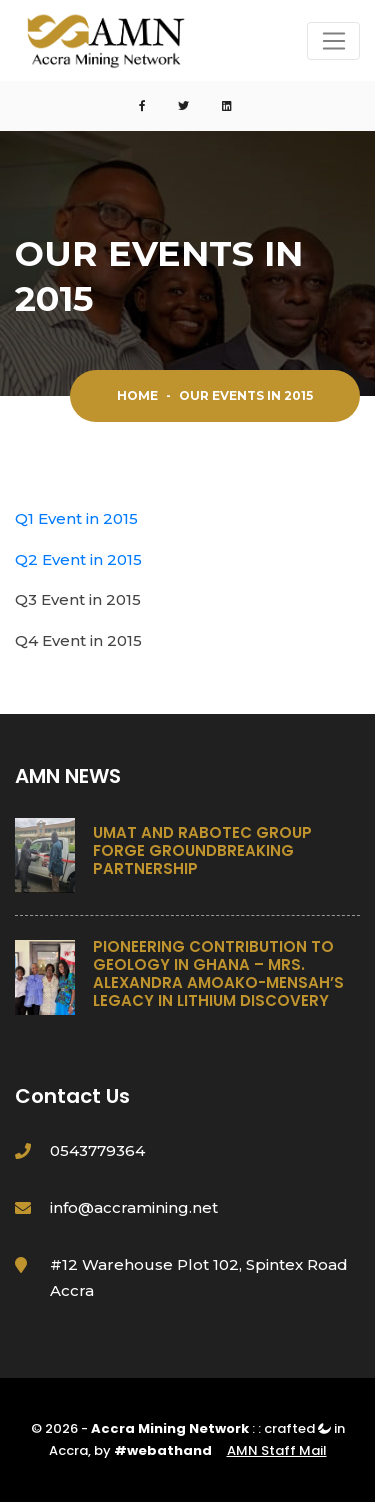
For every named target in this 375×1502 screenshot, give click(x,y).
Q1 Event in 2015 (76, 518)
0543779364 (97, 1150)
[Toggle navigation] (333, 41)
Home (137, 395)
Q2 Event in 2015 (78, 559)
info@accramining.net (134, 1207)
